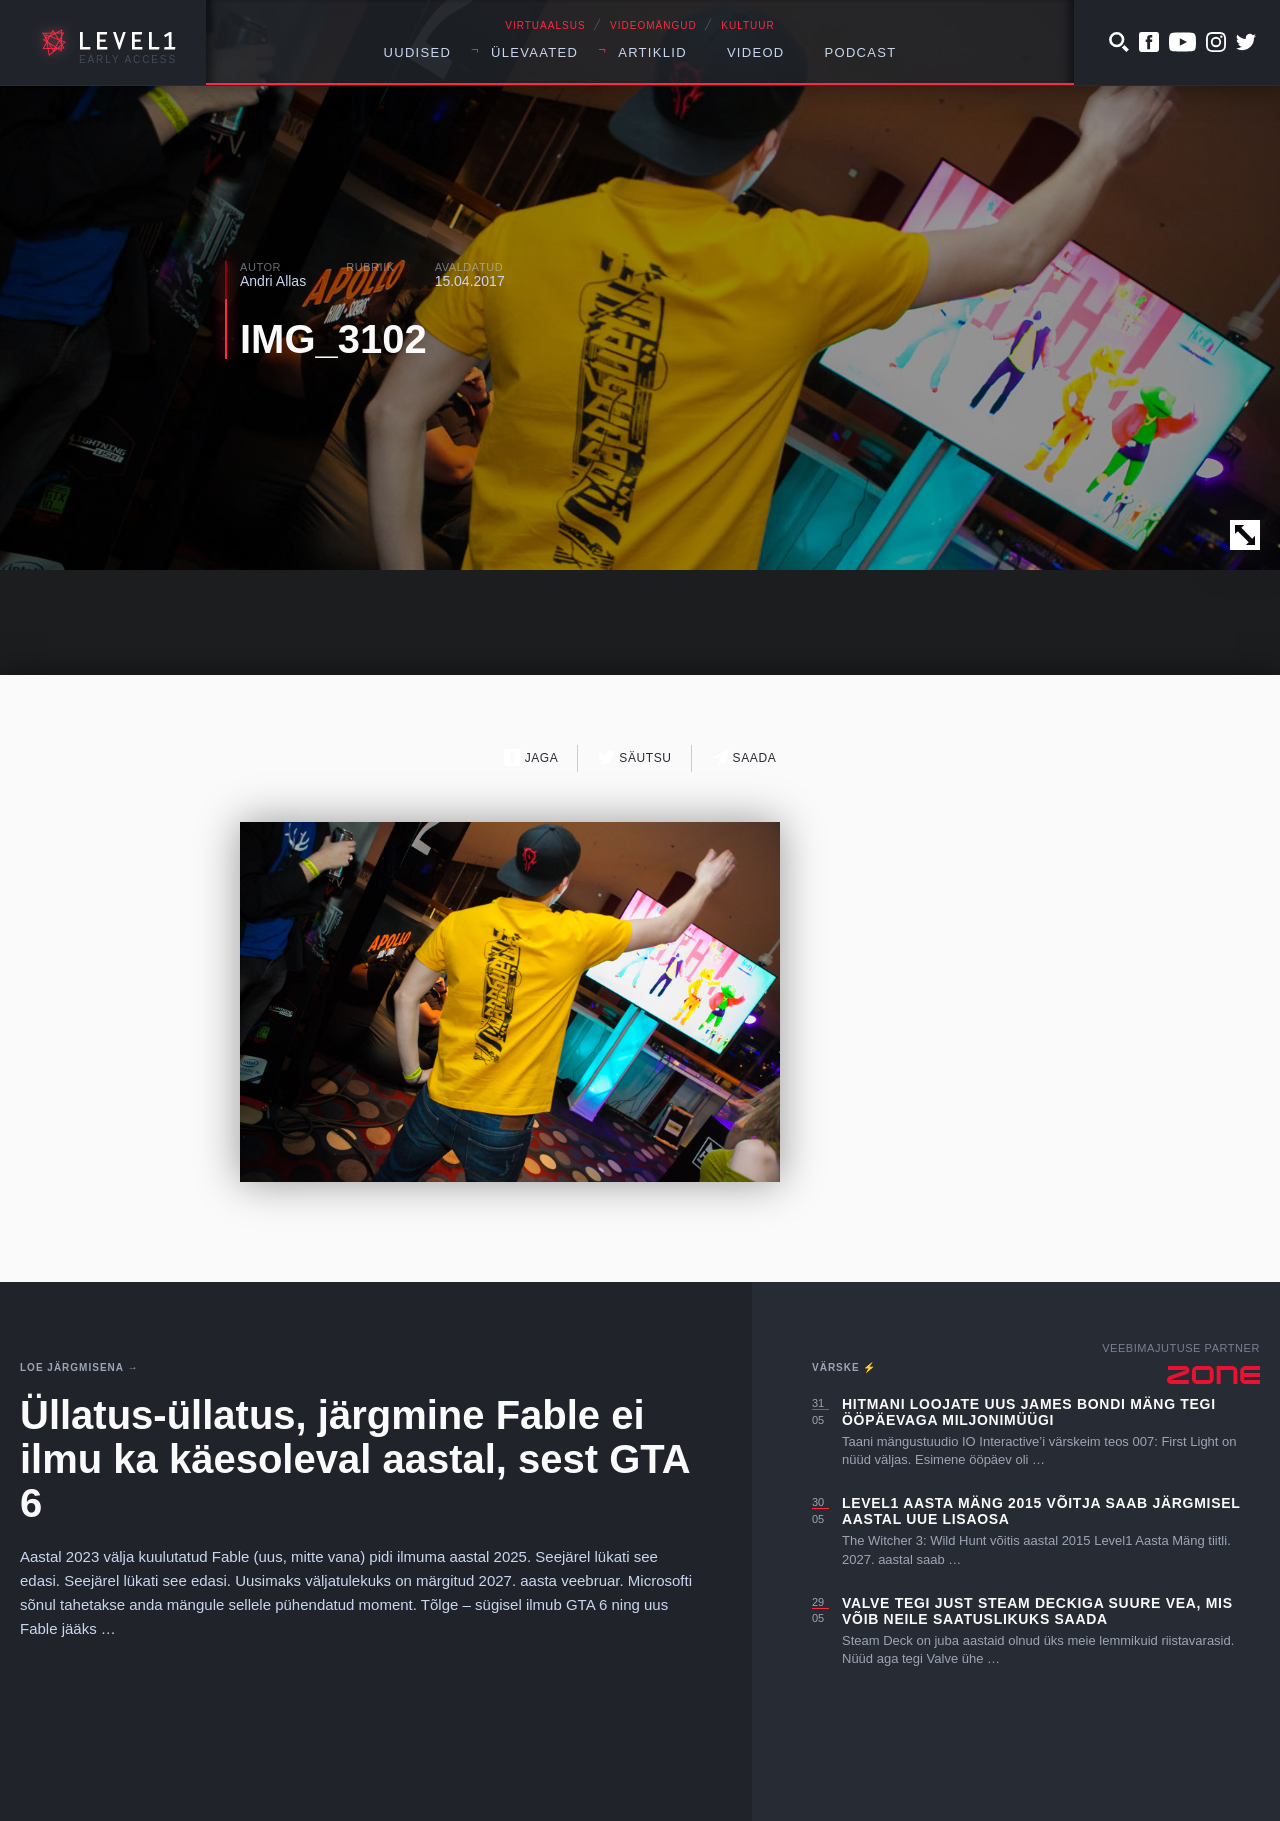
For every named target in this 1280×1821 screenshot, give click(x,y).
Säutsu (634, 757)
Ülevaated (534, 52)
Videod (756, 52)
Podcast (861, 52)
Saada (744, 757)
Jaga (531, 757)
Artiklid (652, 52)
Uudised (418, 52)
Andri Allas (273, 281)
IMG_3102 (333, 339)
